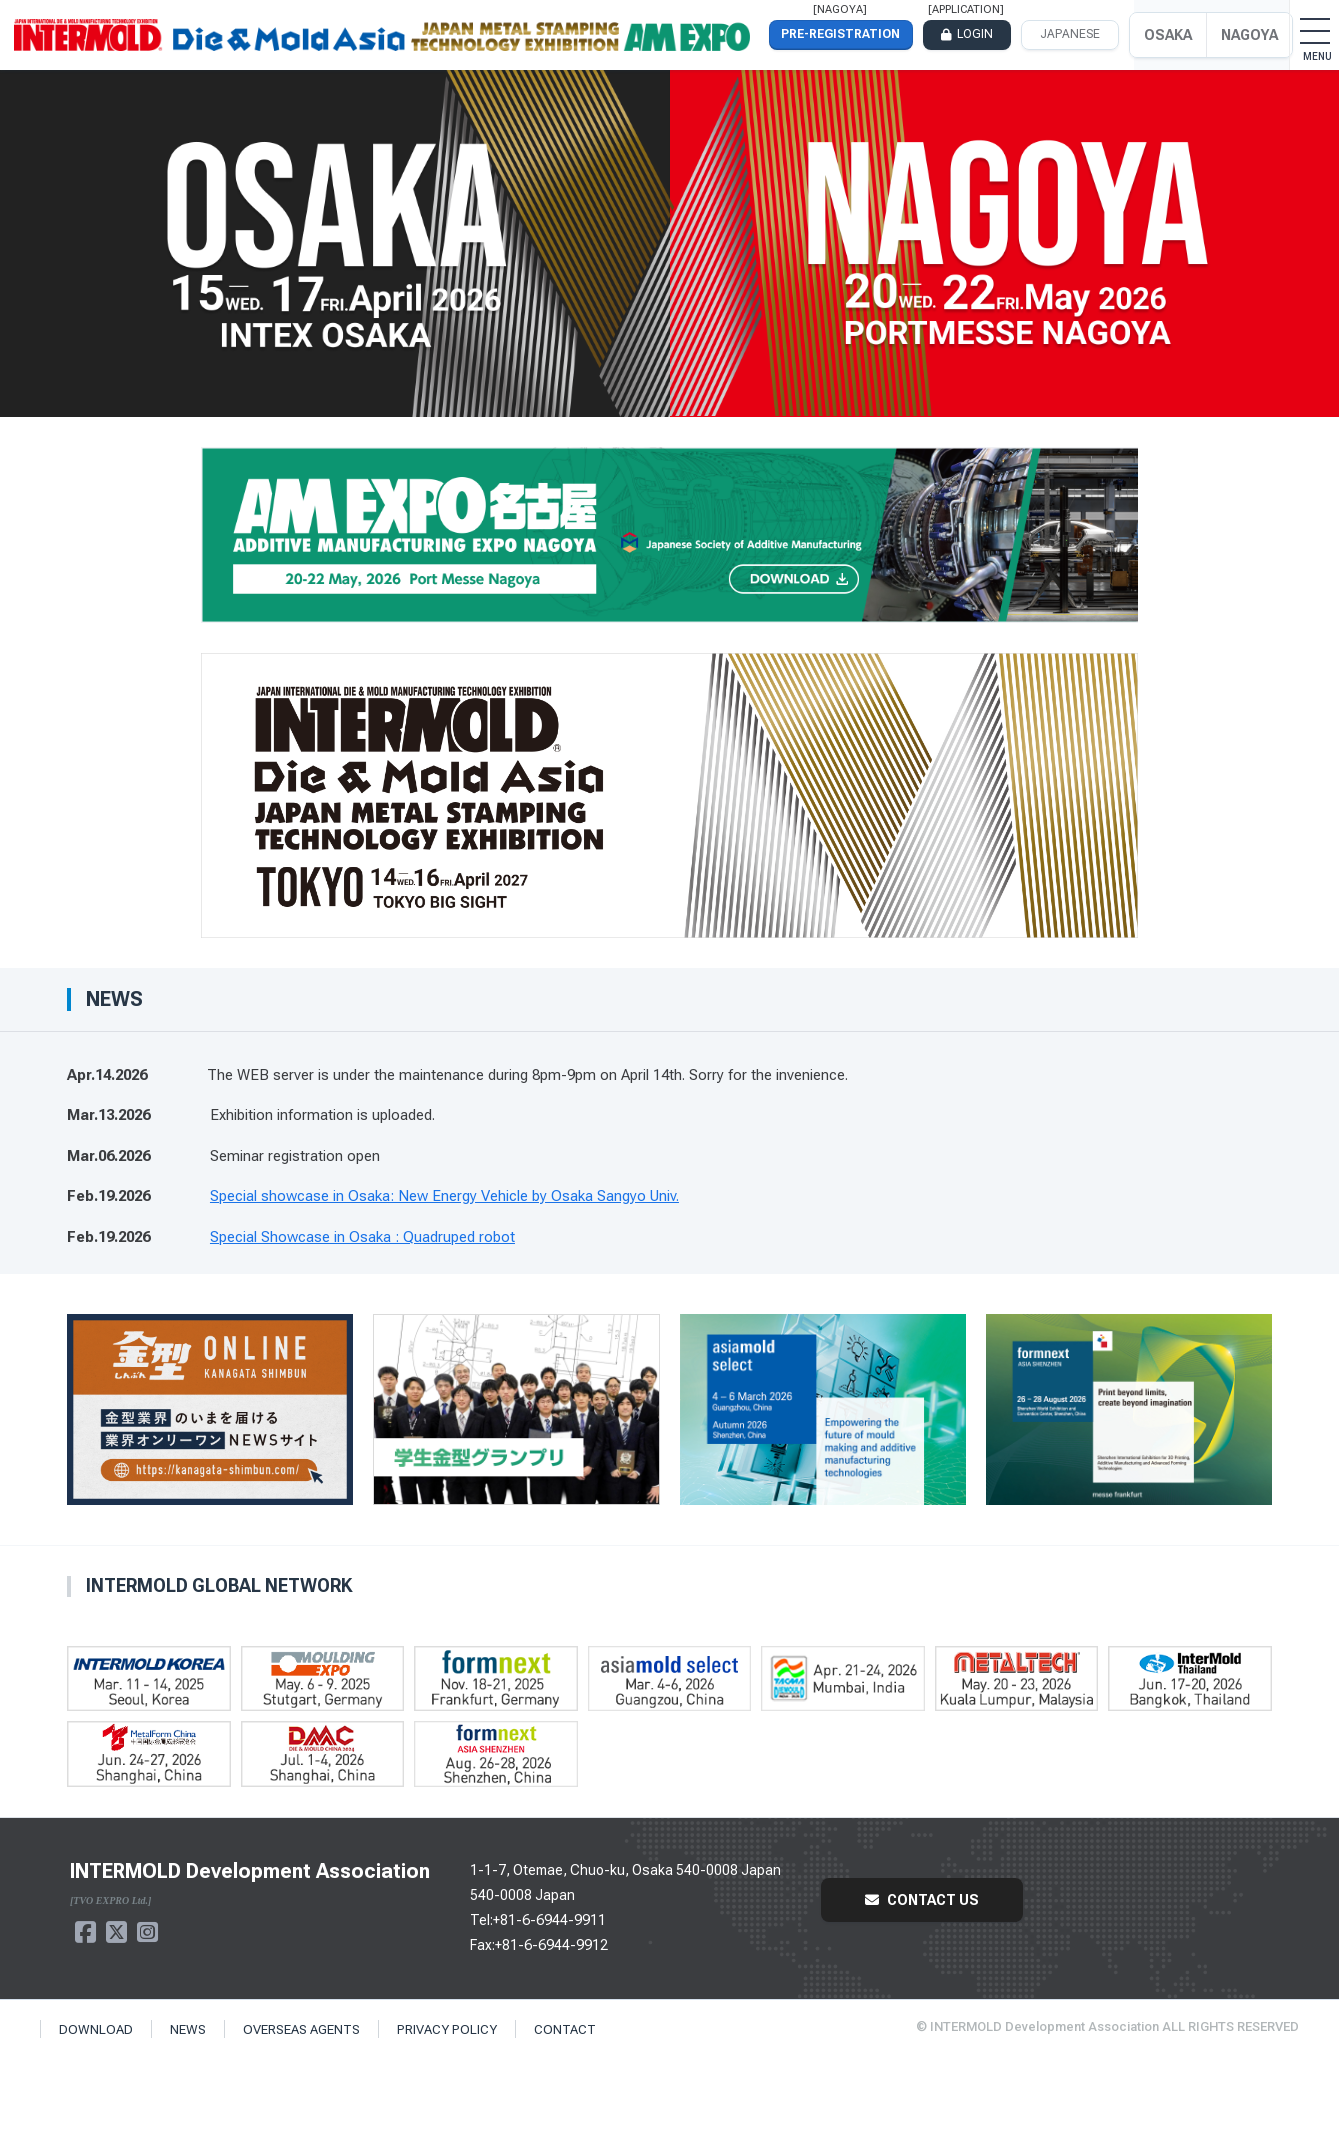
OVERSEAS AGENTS (301, 2029)
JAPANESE (1070, 34)
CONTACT (565, 2029)
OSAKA (1168, 35)
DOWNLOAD (96, 2029)
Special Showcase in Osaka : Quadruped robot (362, 1237)
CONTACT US (922, 1900)
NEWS (188, 2029)
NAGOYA (1249, 35)
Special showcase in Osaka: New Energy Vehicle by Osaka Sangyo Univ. (444, 1196)
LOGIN (975, 34)
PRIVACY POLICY (447, 2029)
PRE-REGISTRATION (840, 34)
